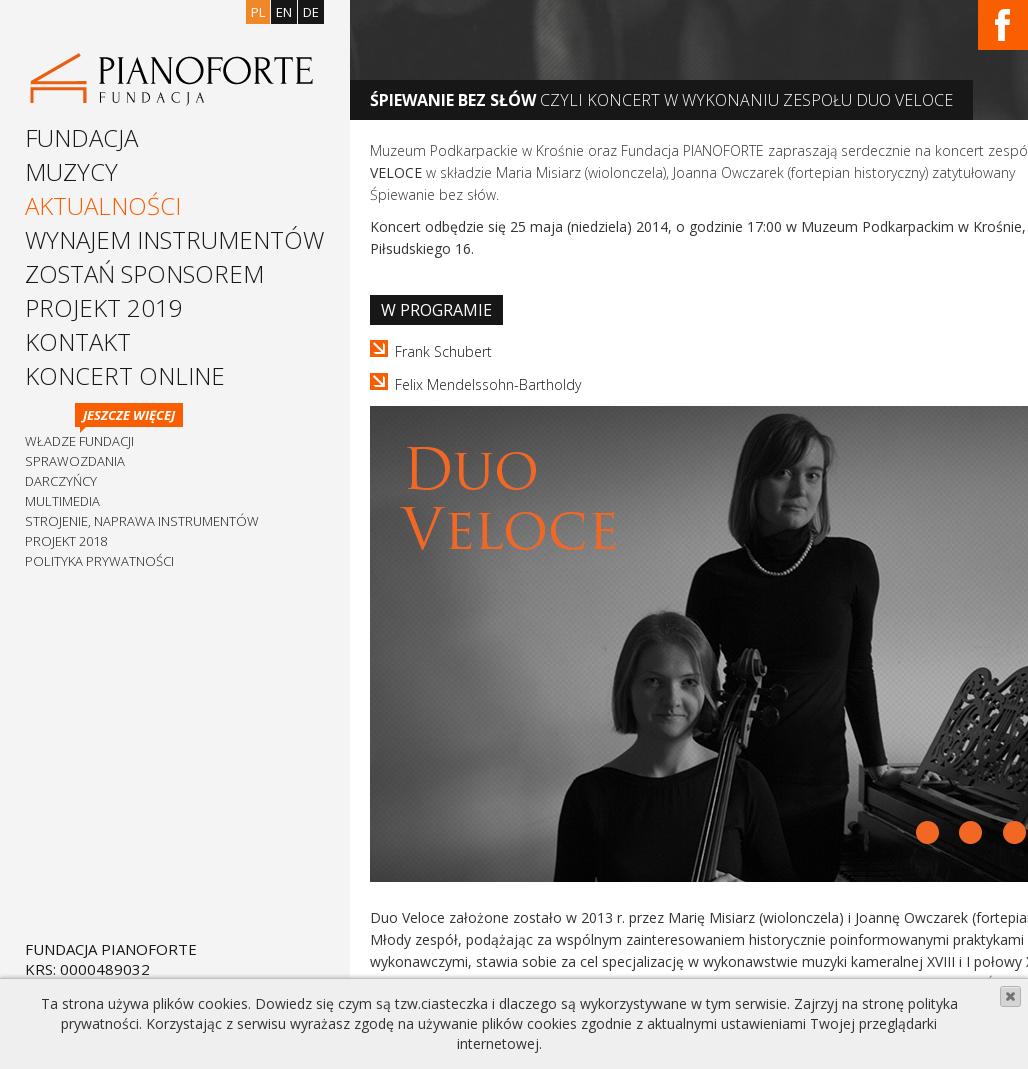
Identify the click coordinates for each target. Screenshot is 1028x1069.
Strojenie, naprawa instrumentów (142, 521)
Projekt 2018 (66, 541)
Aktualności (103, 205)
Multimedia (62, 501)
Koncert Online (125, 375)
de (311, 12)
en (284, 12)
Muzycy (71, 171)
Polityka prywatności (99, 561)
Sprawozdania (75, 461)
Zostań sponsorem (144, 273)
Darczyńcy (61, 481)
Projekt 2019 (104, 307)
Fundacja (81, 137)
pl (258, 12)
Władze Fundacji (79, 441)
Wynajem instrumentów (174, 239)
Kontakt (78, 341)
